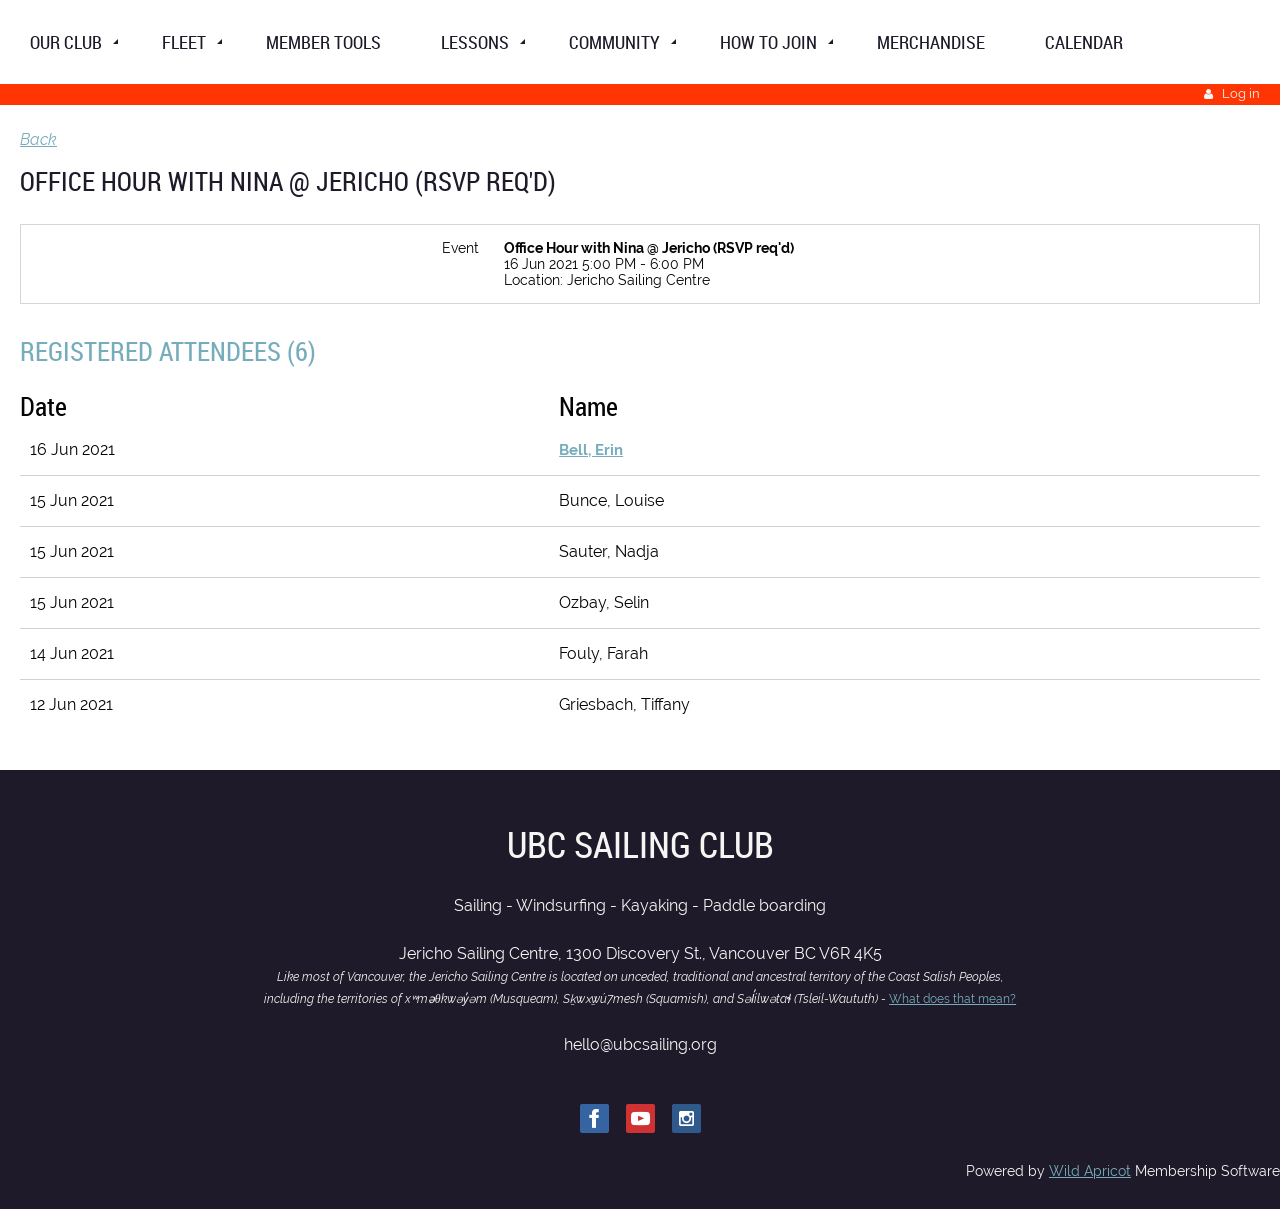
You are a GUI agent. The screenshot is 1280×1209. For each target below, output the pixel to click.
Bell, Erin (591, 450)
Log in (1241, 93)
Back (38, 139)
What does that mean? (952, 999)
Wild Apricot (1090, 1171)
